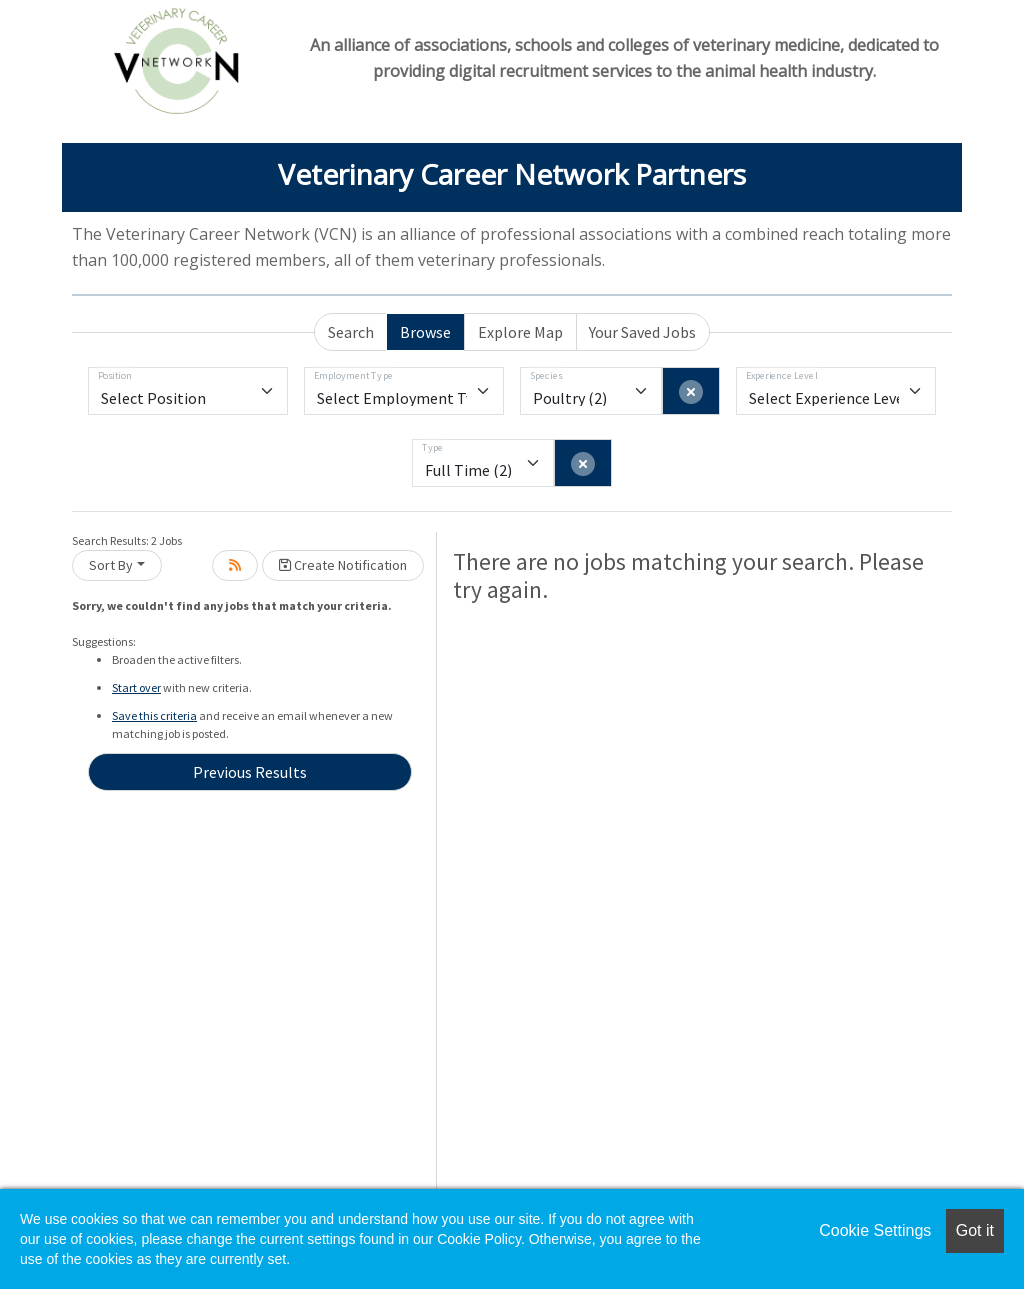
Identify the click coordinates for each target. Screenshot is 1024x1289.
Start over (136, 687)
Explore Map (520, 332)
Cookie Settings (875, 1230)
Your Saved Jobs (642, 332)
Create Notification (343, 565)
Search (351, 332)
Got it (975, 1230)
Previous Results (250, 772)
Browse (425, 332)
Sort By (111, 565)
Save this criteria (154, 715)
